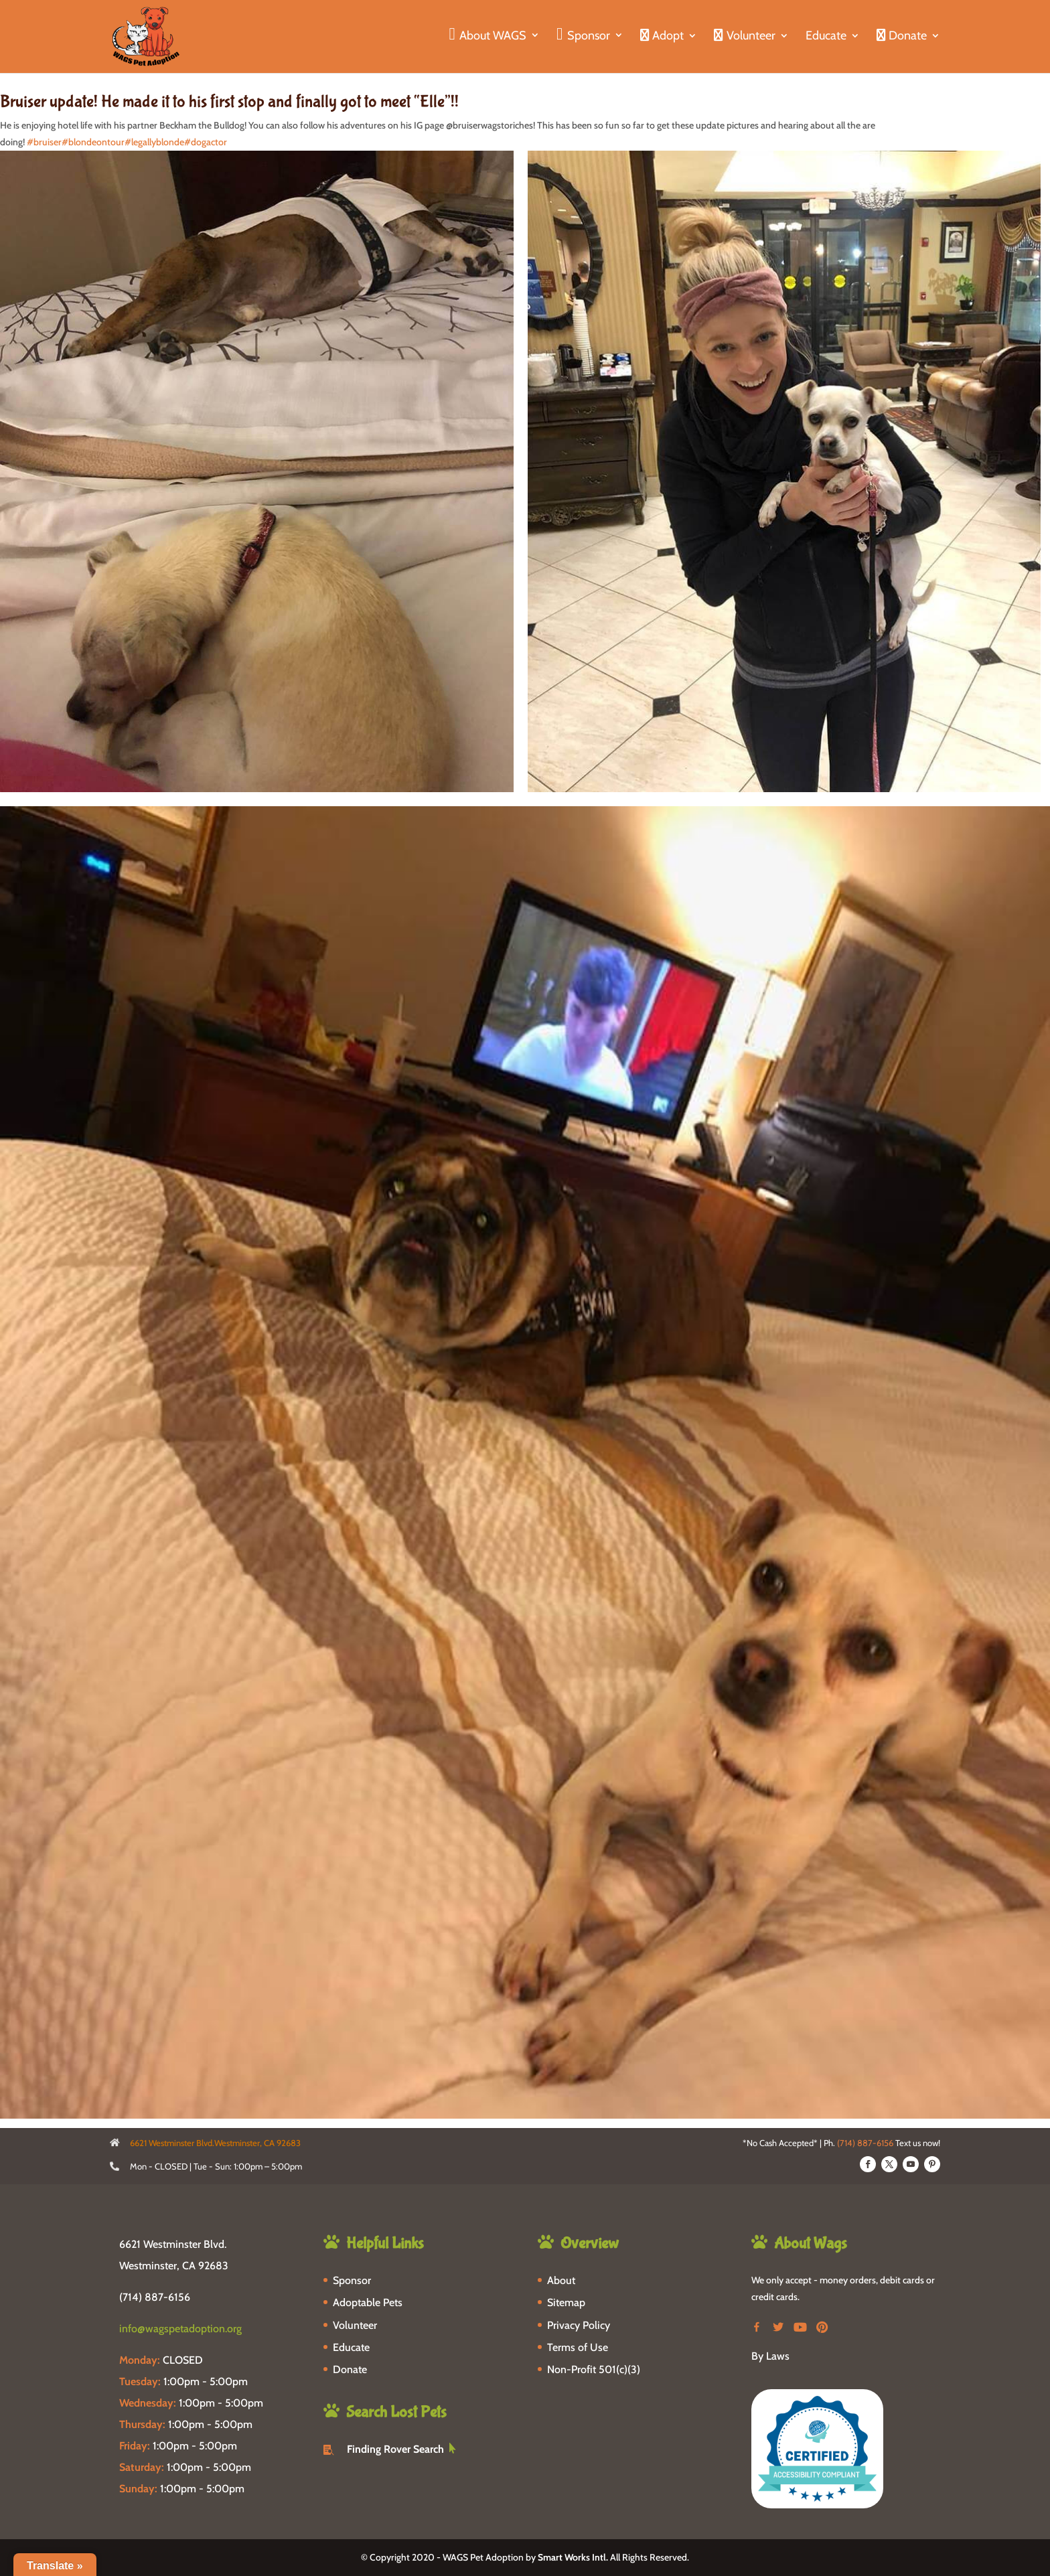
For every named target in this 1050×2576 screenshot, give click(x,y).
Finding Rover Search (395, 2449)
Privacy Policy (578, 2325)
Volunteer (355, 2325)
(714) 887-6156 (865, 2142)
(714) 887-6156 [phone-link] (154, 2297)
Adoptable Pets (367, 2302)
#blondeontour (93, 142)
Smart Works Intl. (573, 2557)
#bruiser (44, 142)
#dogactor (205, 142)
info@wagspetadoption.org (180, 2328)
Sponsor (352, 2280)
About (561, 2280)
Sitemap (566, 2302)
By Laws (770, 2356)
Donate (350, 2369)
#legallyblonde (154, 142)
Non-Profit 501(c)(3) (593, 2369)
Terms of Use (577, 2347)
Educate (826, 37)
